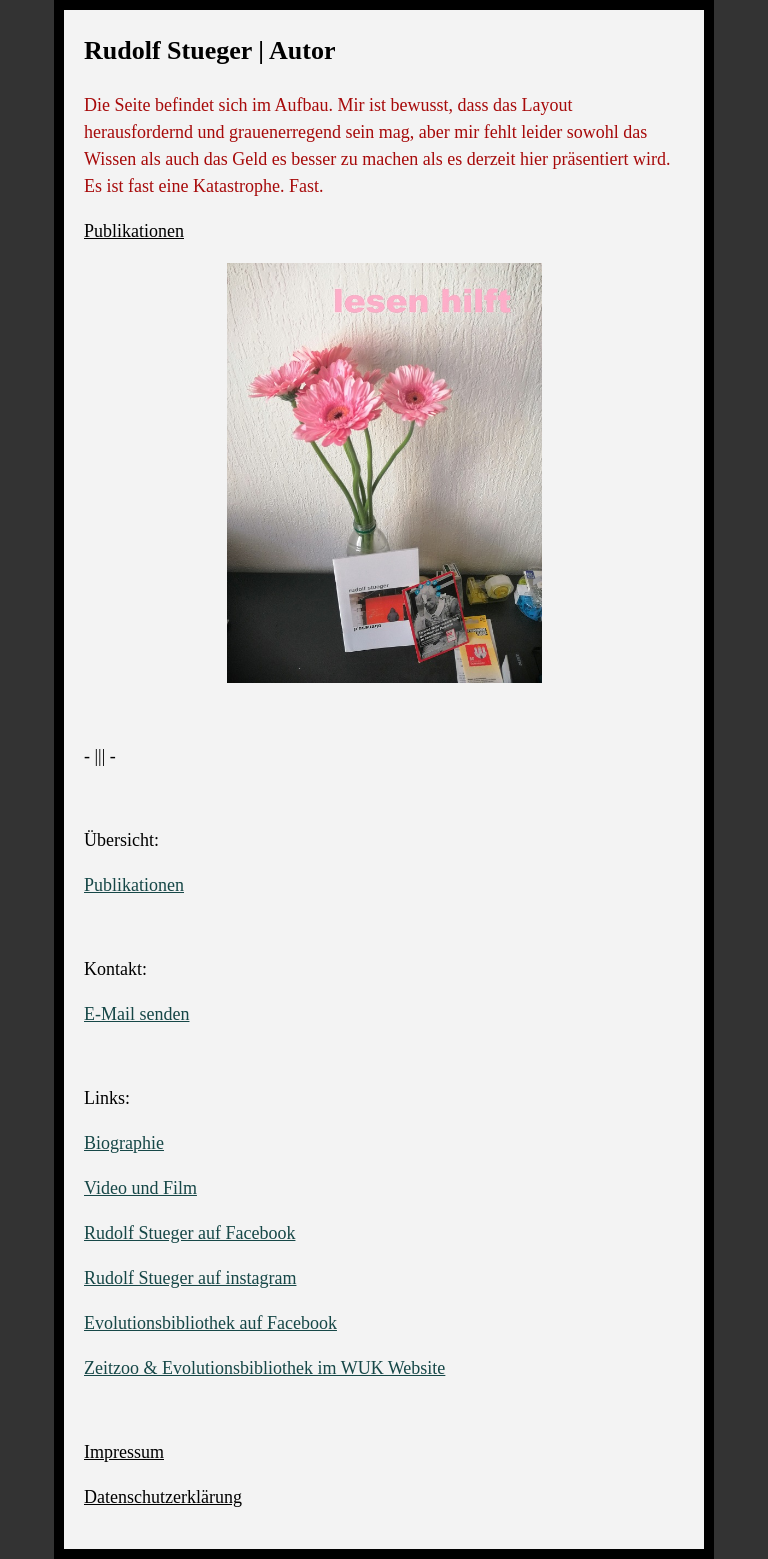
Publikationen (134, 231)
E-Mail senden (136, 1014)
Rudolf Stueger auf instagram (190, 1278)
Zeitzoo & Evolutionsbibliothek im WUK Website (264, 1368)
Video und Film (140, 1188)
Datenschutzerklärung (163, 1497)
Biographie (124, 1143)
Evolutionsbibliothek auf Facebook (210, 1323)
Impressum (124, 1452)
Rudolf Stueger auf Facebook (189, 1233)
